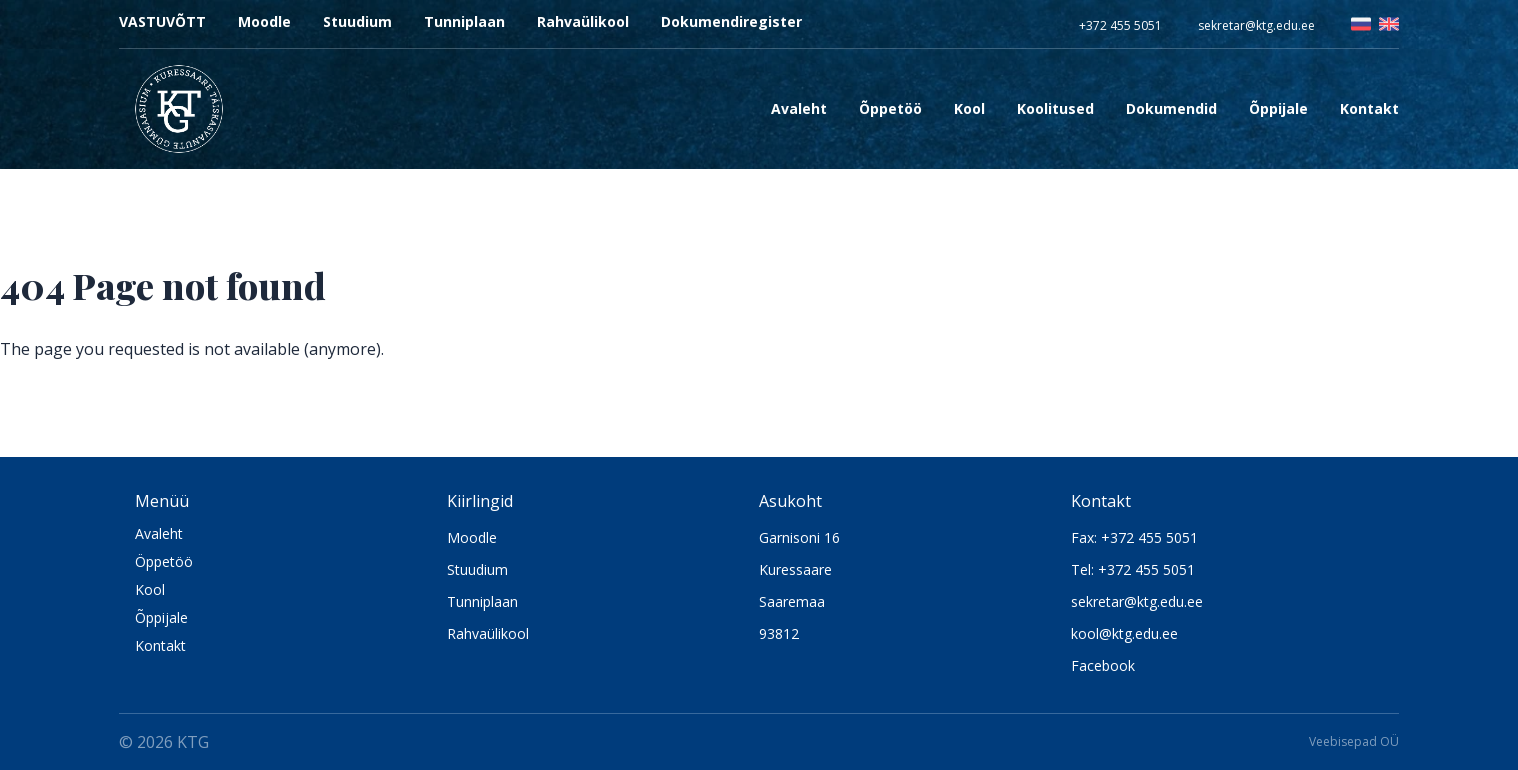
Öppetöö (164, 561)
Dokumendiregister (731, 21)
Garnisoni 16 (799, 537)
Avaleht (799, 108)
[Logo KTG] (179, 109)
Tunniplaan (464, 21)
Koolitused (1055, 108)
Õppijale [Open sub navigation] (1278, 108)
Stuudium (357, 21)
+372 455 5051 (1120, 25)
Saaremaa (792, 601)
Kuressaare (795, 569)
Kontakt (1369, 108)
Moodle (264, 21)
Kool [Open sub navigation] (969, 108)
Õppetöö (890, 108)
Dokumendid (1171, 108)
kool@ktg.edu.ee (1124, 633)
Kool (150, 589)
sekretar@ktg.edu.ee (1256, 25)
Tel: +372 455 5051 (1133, 569)
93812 (779, 633)
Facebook (1103, 665)
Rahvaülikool (583, 21)
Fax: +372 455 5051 (1134, 537)
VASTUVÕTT (162, 21)
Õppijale (161, 617)
